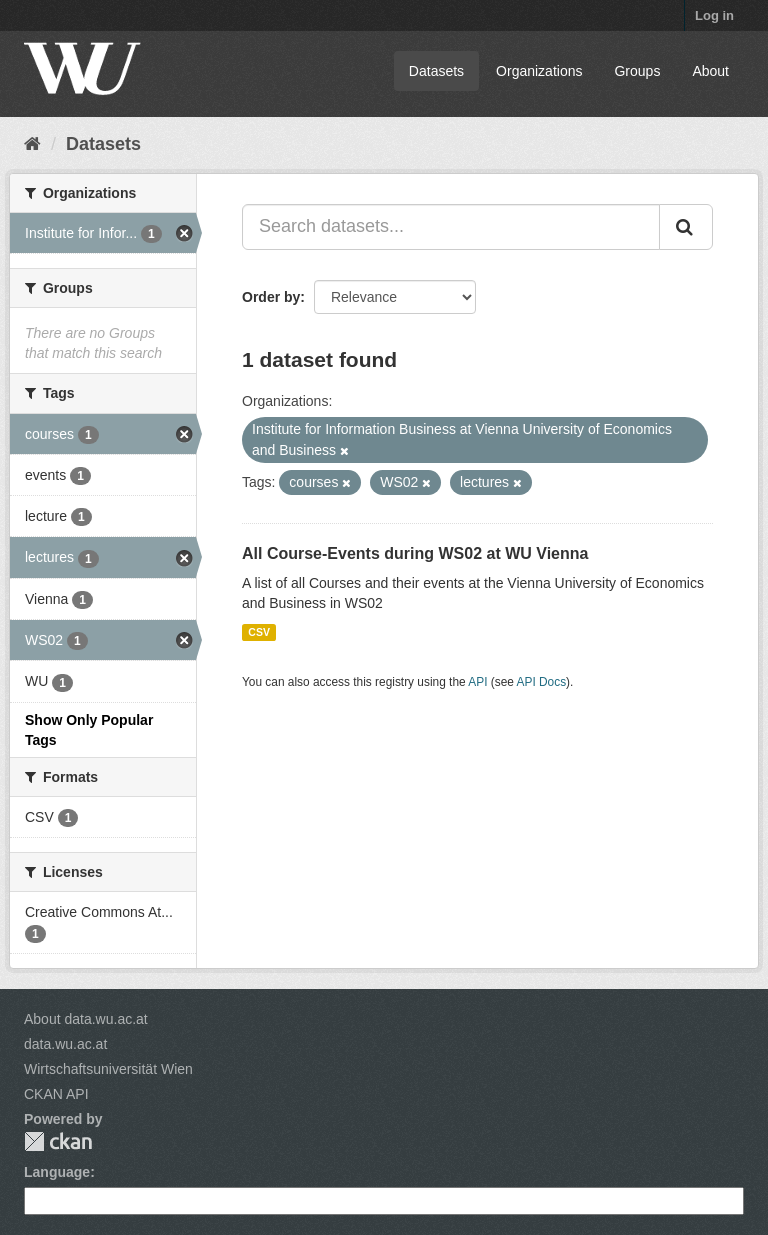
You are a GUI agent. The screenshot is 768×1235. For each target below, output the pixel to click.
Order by (271, 297)
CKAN (58, 1141)
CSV (259, 632)
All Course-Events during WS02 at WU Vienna (415, 553)
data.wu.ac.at (65, 1044)
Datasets (436, 71)
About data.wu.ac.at (86, 1019)
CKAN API (56, 1094)
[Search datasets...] (451, 227)
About (710, 71)
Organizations (539, 71)
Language (57, 1172)
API (477, 682)
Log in (714, 15)
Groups (637, 71)
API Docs (542, 682)
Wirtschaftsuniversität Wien (108, 1069)
